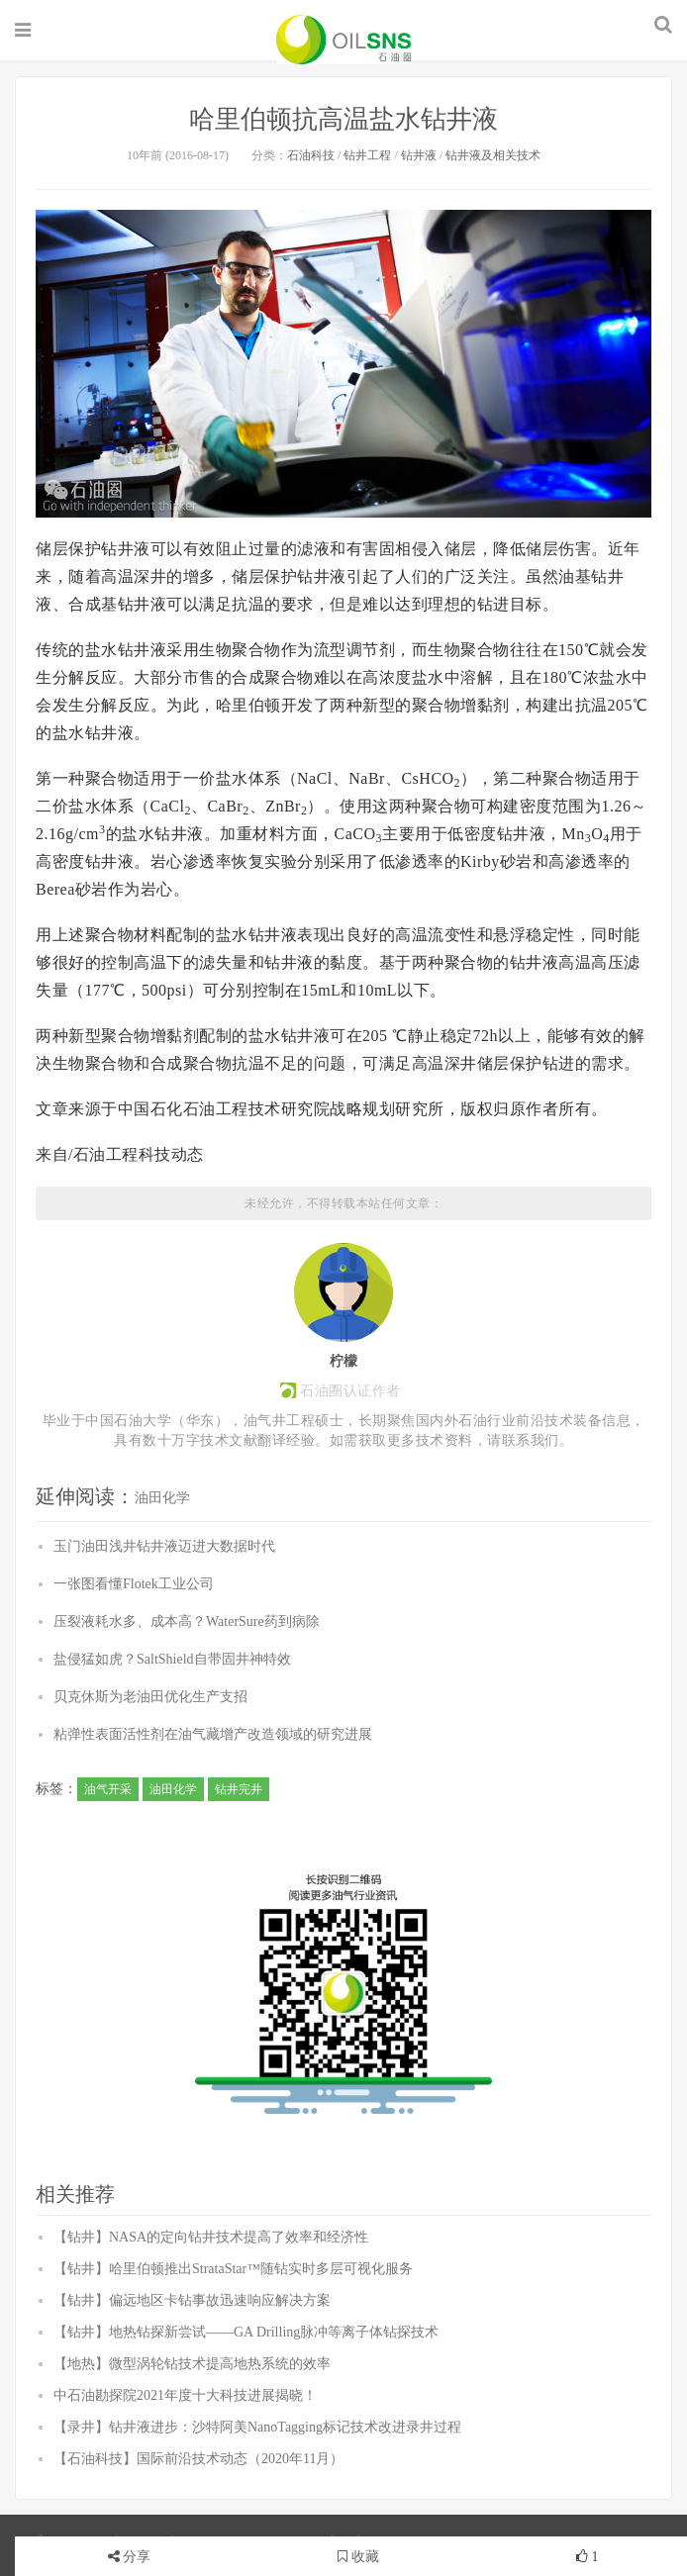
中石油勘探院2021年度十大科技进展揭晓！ (185, 2395)
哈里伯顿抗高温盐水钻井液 (343, 119)
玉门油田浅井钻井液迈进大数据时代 (164, 1546)
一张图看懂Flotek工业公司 (133, 1583)
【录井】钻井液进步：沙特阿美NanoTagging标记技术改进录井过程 (257, 2427)
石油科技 (311, 155)
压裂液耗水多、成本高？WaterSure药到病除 (186, 1621)
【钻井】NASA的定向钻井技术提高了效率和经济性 (210, 2237)
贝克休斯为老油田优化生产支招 (150, 1696)
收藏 (358, 2556)
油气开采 (108, 1789)
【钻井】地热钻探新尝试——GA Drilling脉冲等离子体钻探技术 (246, 2332)
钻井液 (419, 155)
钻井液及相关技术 (492, 155)
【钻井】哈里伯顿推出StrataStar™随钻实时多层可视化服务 (233, 2268)
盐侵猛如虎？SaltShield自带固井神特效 (172, 1659)
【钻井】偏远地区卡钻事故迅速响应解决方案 (192, 2300)
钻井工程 (367, 155)
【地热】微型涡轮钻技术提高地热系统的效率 (192, 2363)
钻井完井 (238, 1789)
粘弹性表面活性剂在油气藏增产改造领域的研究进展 (212, 1734)
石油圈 (343, 39)
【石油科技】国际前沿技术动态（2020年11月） (198, 2458)
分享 (136, 2556)
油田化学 (162, 1497)
